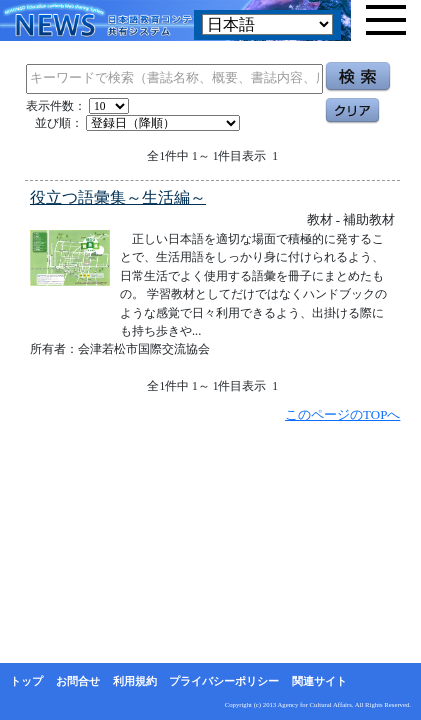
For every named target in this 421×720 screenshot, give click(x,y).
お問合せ (78, 681)
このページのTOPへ (342, 414)
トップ (26, 681)
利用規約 (135, 681)
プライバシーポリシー (224, 681)
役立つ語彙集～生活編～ (118, 197)
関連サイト (319, 681)
